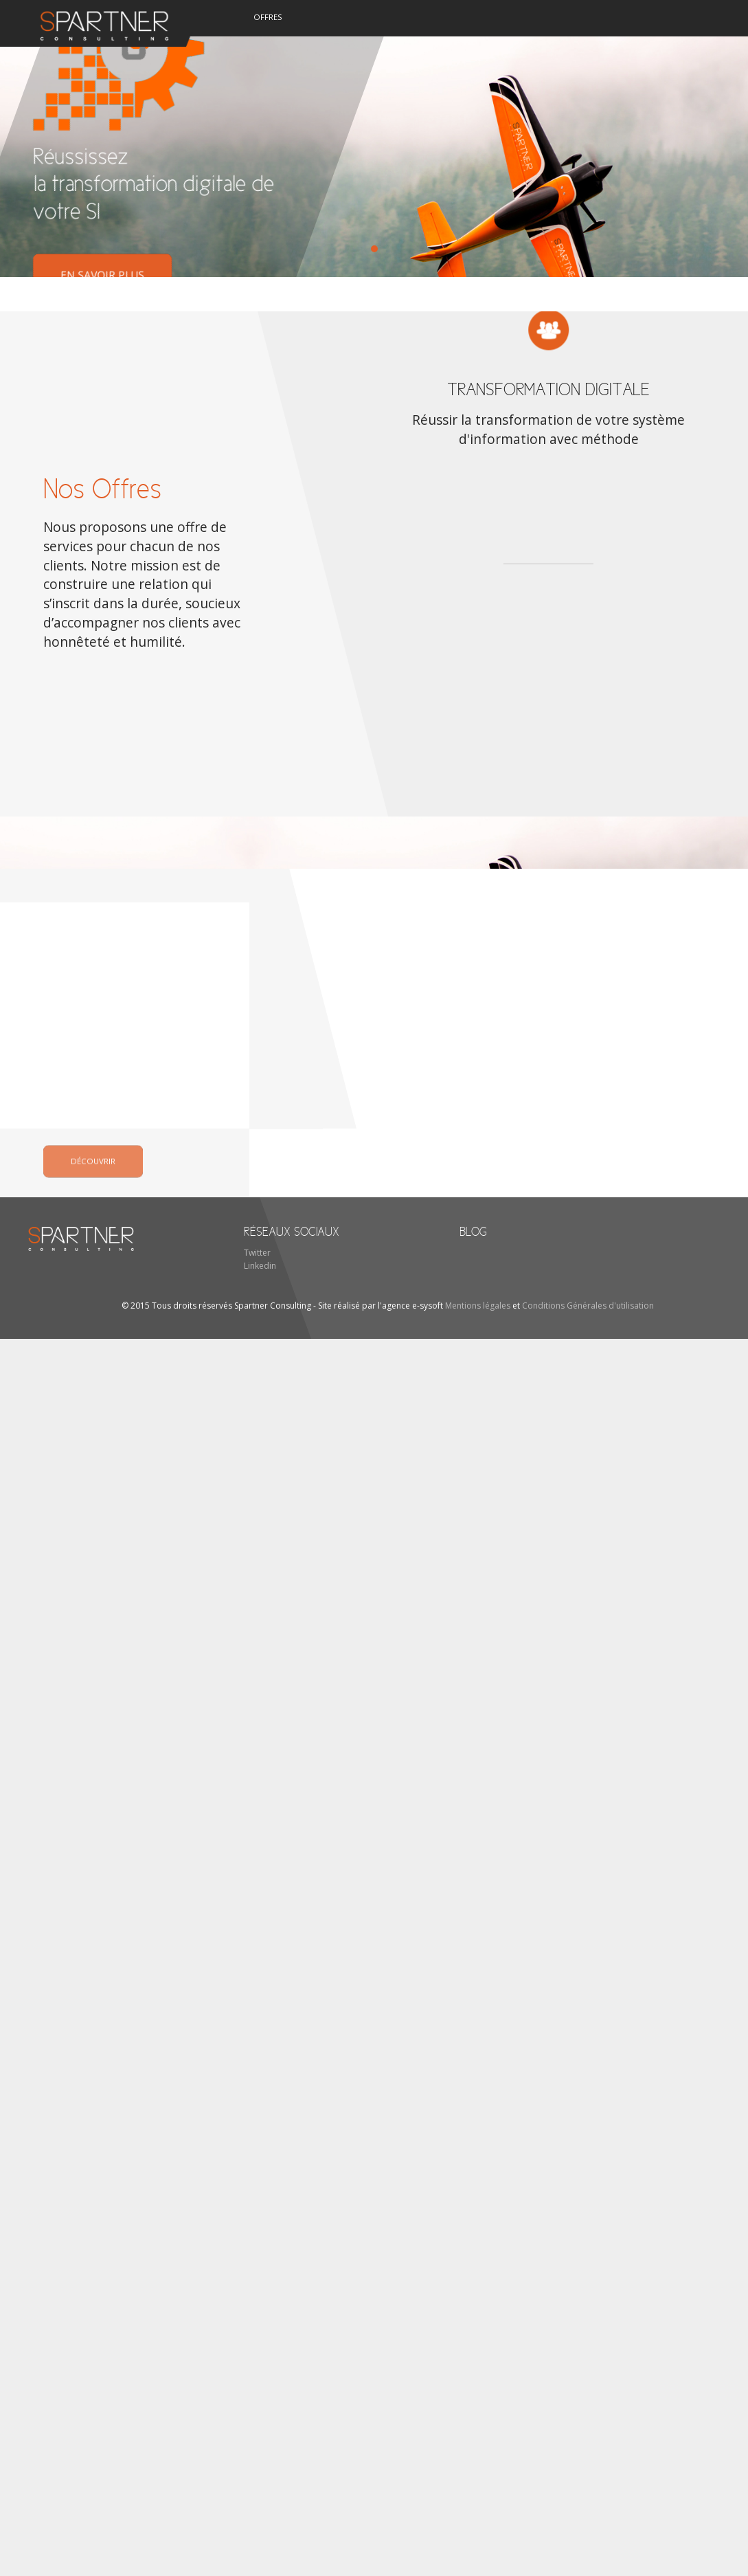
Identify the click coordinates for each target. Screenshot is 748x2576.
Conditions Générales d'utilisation (588, 1305)
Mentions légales (477, 1305)
